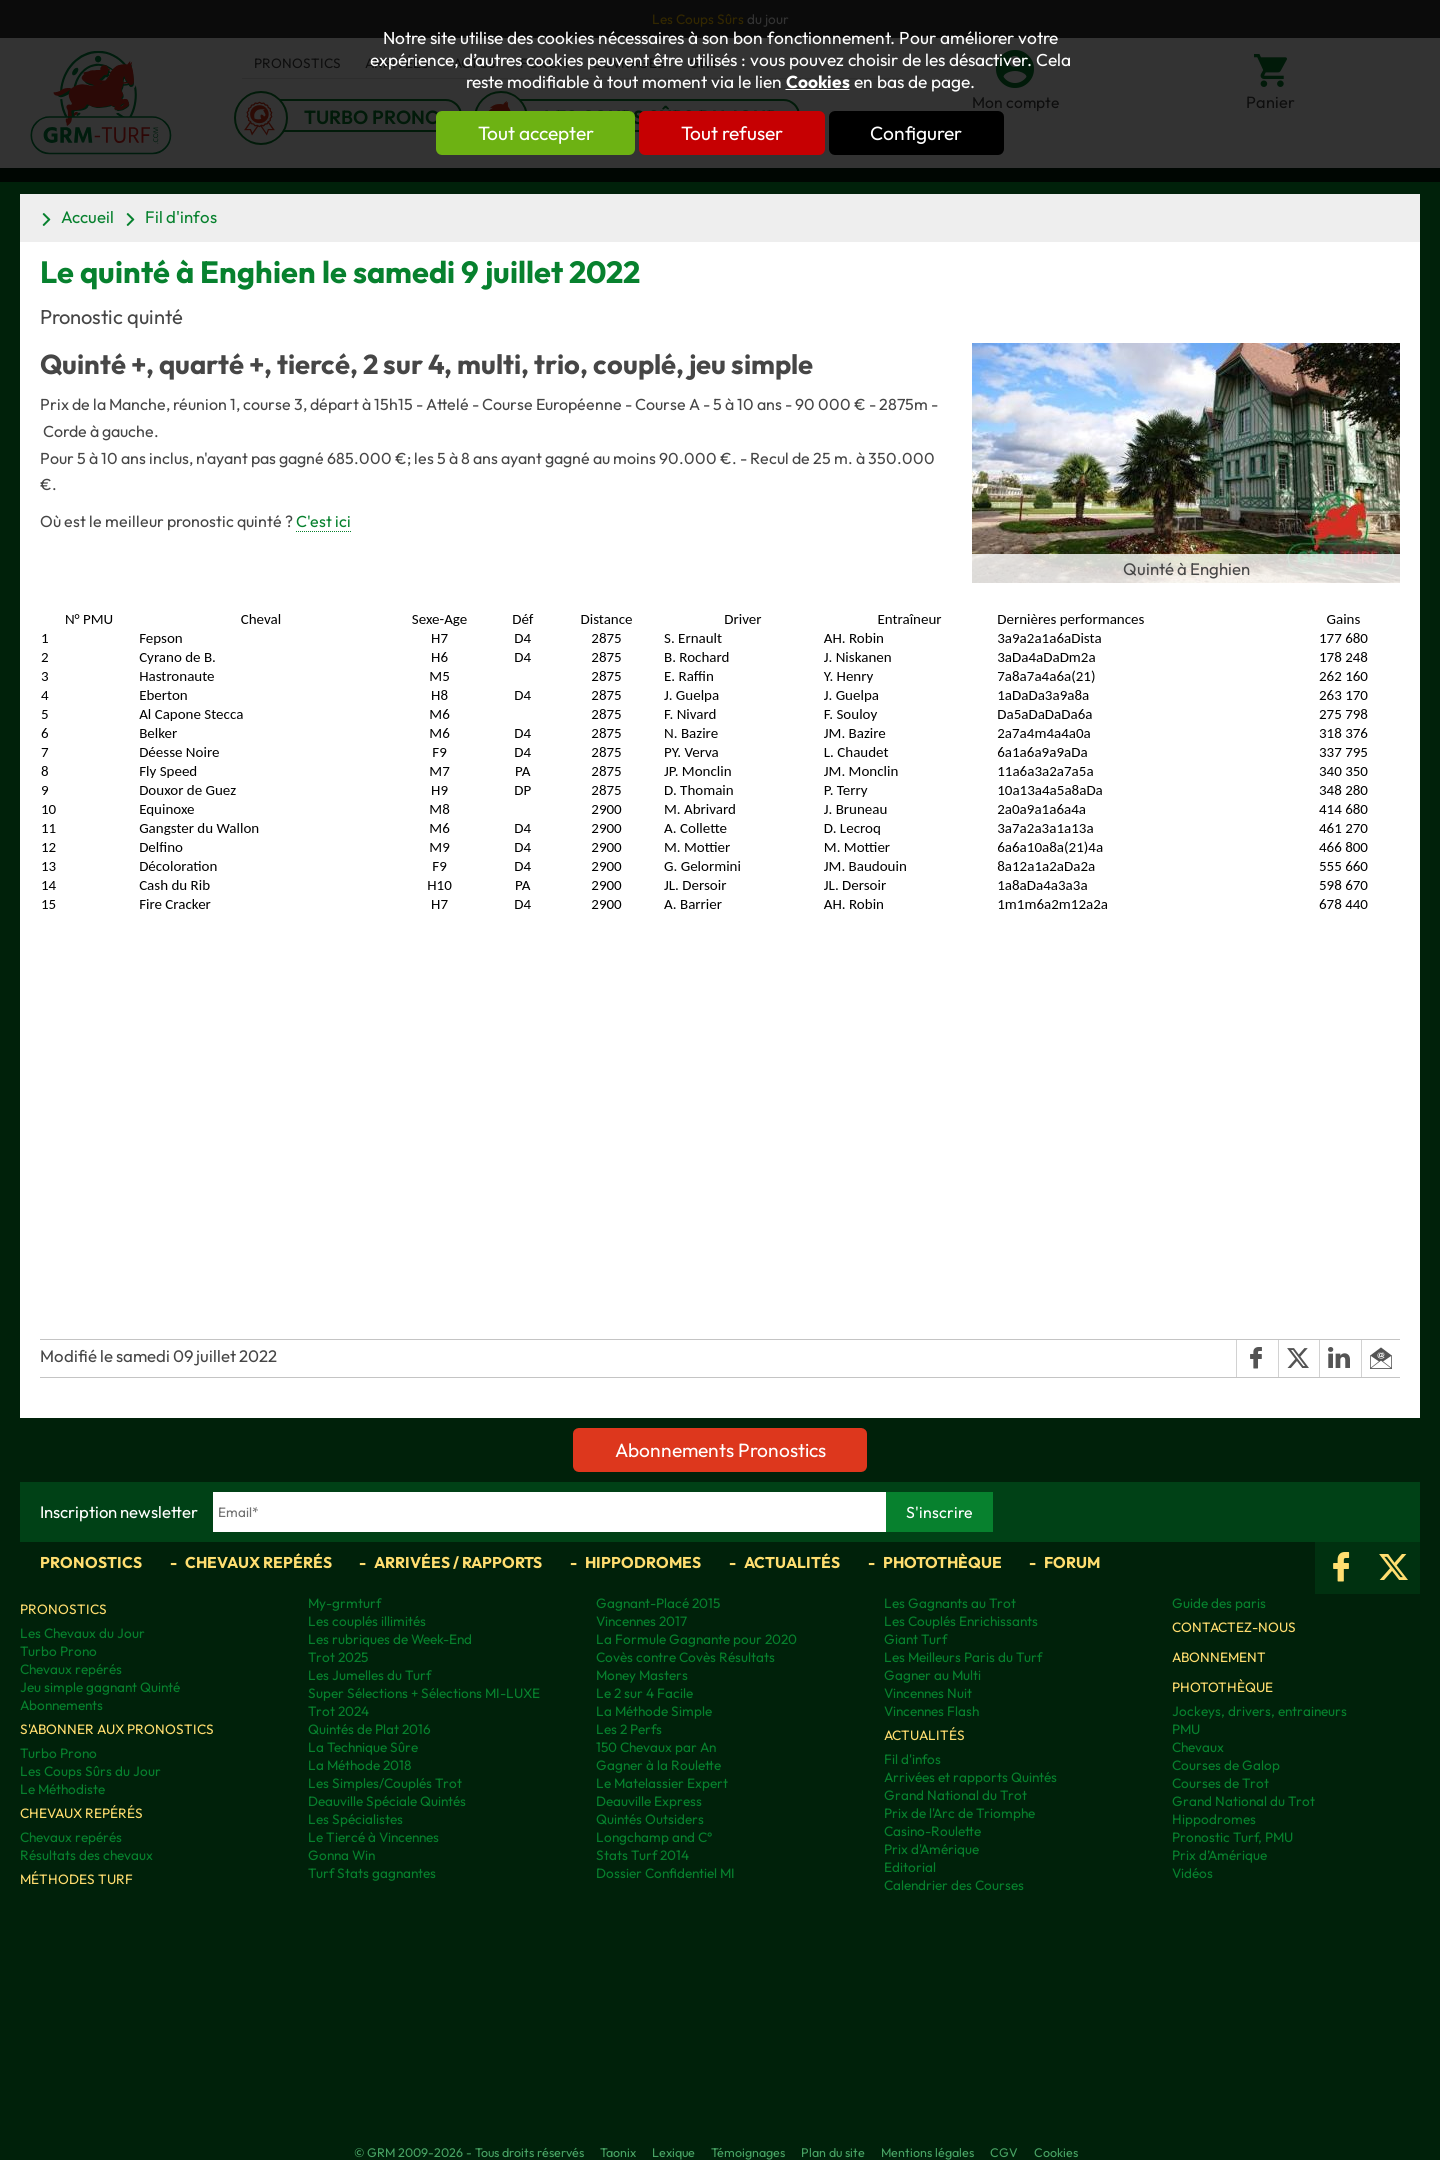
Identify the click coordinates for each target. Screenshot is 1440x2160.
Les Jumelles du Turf (369, 1675)
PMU (1186, 1729)
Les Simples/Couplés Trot (385, 1783)
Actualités (792, 1562)
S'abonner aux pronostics (117, 1729)
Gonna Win (341, 1855)
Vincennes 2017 (641, 1621)
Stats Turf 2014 (642, 1855)
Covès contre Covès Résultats (685, 1657)
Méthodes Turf (76, 1879)
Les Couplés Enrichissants (961, 1621)
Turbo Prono (58, 1651)
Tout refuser (732, 133)
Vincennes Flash (931, 1711)
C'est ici (323, 521)
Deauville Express (649, 1801)
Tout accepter (535, 133)
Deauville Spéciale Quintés (387, 1801)
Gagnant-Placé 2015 (658, 1603)
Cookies (818, 82)
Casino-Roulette (932, 1831)
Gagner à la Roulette (658, 1765)
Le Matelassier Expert (662, 1783)
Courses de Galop (1226, 1765)
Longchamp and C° (654, 1837)
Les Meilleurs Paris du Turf (963, 1657)
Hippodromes (643, 1562)
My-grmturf (344, 1603)
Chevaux (1198, 1747)
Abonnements (61, 1705)
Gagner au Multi (932, 1675)
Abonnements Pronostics (720, 1450)
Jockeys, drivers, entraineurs (1259, 1711)
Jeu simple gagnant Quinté (100, 1687)
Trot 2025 (338, 1657)
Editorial (910, 1867)
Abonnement (1219, 1657)
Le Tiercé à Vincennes (373, 1837)
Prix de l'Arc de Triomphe (959, 1813)
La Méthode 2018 (359, 1765)
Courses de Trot (1220, 1783)
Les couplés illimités (367, 1621)
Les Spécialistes (355, 1819)
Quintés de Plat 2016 (369, 1729)
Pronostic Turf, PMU (1232, 1837)
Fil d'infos (181, 216)
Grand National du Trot (955, 1795)
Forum (1072, 1562)
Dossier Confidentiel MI (665, 1873)
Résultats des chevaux (86, 1855)
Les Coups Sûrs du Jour (90, 1771)
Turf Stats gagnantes (372, 1873)
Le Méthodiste (62, 1789)
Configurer (917, 133)
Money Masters (642, 1675)
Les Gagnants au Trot (950, 1603)
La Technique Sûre (363, 1747)
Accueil (87, 216)
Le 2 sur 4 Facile (644, 1693)
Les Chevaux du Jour (82, 1633)
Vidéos (1192, 1873)
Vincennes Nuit (928, 1693)
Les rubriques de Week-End (390, 1639)
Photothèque (942, 1562)
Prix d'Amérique (931, 1849)
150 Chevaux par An (656, 1747)
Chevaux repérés (258, 1562)
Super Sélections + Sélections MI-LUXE (424, 1693)
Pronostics (91, 1562)
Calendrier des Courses (954, 1885)
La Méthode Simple (654, 1711)
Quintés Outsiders (650, 1819)
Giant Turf (915, 1639)
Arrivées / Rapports (458, 1562)
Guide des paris (1219, 1603)
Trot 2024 (338, 1711)
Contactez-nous (1234, 1627)
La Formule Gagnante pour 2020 (696, 1639)
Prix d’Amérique (1219, 1855)
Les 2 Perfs (629, 1729)
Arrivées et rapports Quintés (970, 1777)
